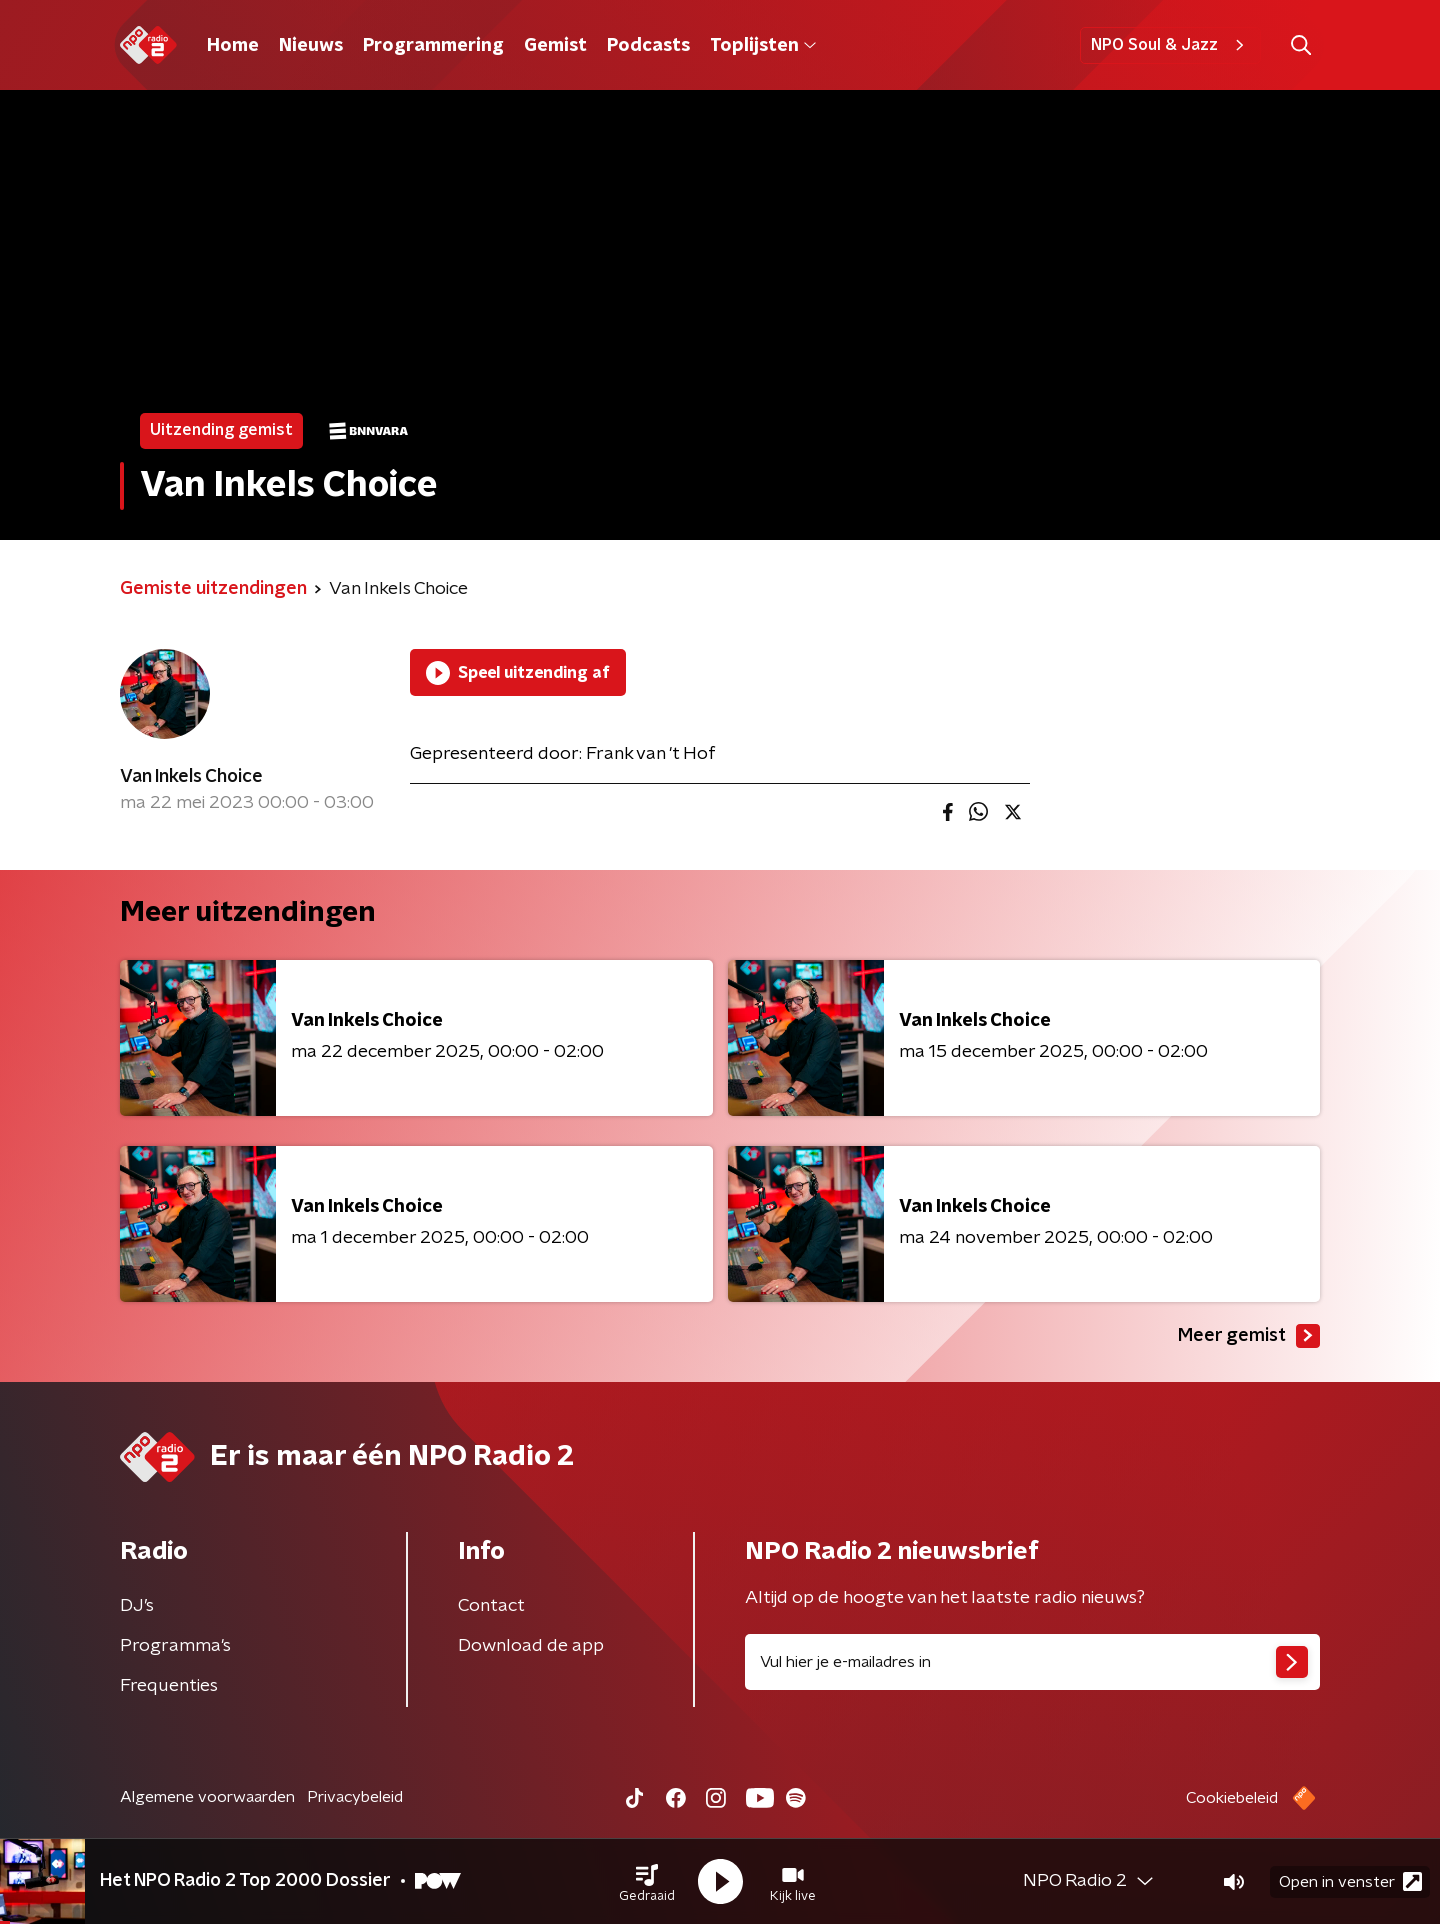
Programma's (175, 1646)
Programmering (433, 46)
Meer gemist (1249, 1336)
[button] (647, 1882)
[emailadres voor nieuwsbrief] (1032, 1662)
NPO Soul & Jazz (1170, 45)
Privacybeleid (355, 1797)
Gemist (555, 46)
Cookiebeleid (1232, 1798)
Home (233, 46)
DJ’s (137, 1606)
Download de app (531, 1646)
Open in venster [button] (1350, 1881)
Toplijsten (763, 46)
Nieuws (311, 46)
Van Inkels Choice (191, 777)
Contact (491, 1606)
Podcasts (648, 46)
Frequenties (169, 1686)
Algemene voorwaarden (207, 1797)
